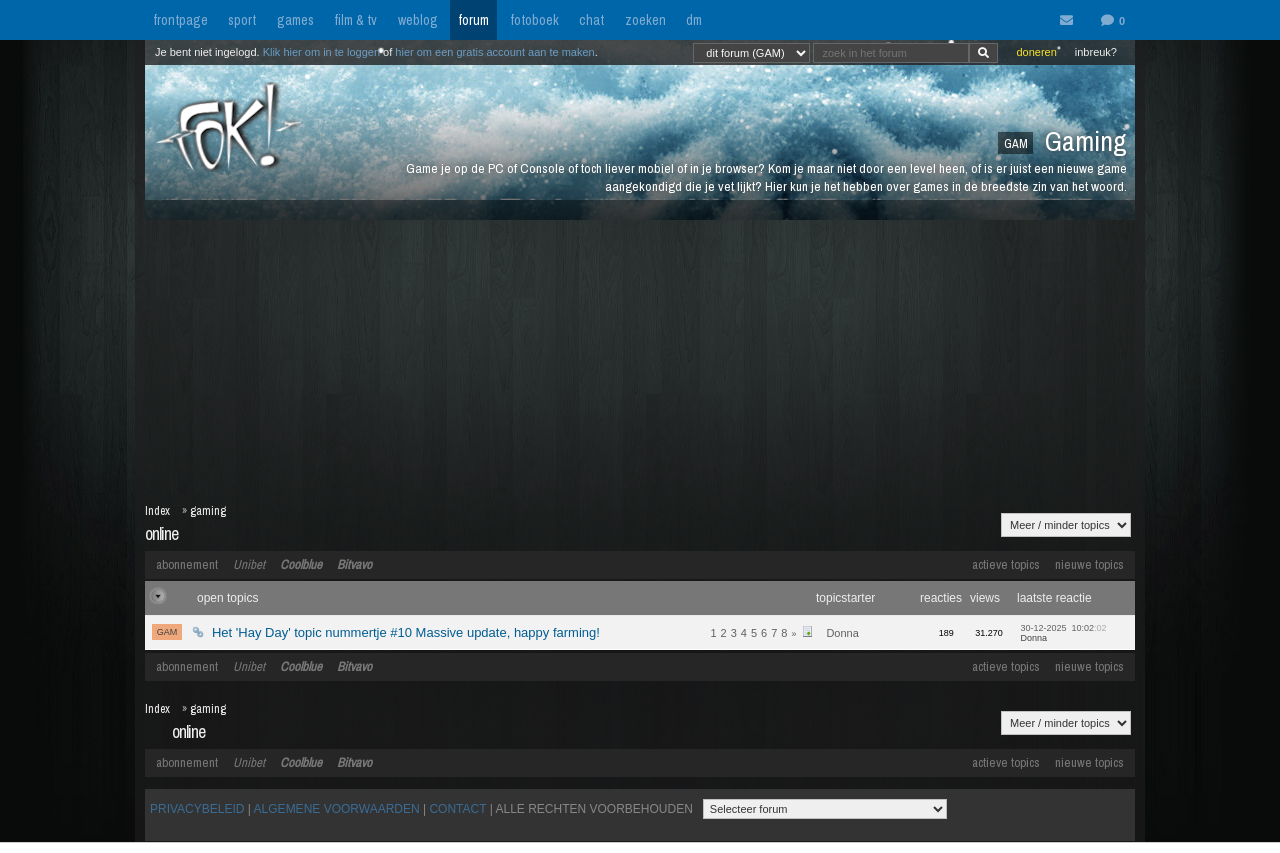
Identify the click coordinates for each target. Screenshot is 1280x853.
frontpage (180, 20)
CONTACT (457, 809)
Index (157, 511)
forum (473, 20)
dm (694, 20)
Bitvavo (354, 564)
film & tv (355, 20)
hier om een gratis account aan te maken (494, 52)
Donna (842, 633)
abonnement (187, 564)
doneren (1036, 52)
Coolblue (301, 564)
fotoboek (534, 20)
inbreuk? (1096, 52)
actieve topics (1006, 564)
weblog (418, 20)
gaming (208, 511)
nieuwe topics (1089, 564)
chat (591, 20)
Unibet (249, 564)
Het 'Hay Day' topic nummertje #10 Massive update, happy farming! (406, 632)
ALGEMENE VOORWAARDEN (337, 809)
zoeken (645, 20)
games (295, 20)
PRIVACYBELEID (197, 809)
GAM (167, 632)
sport (242, 20)
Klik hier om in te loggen (321, 52)
